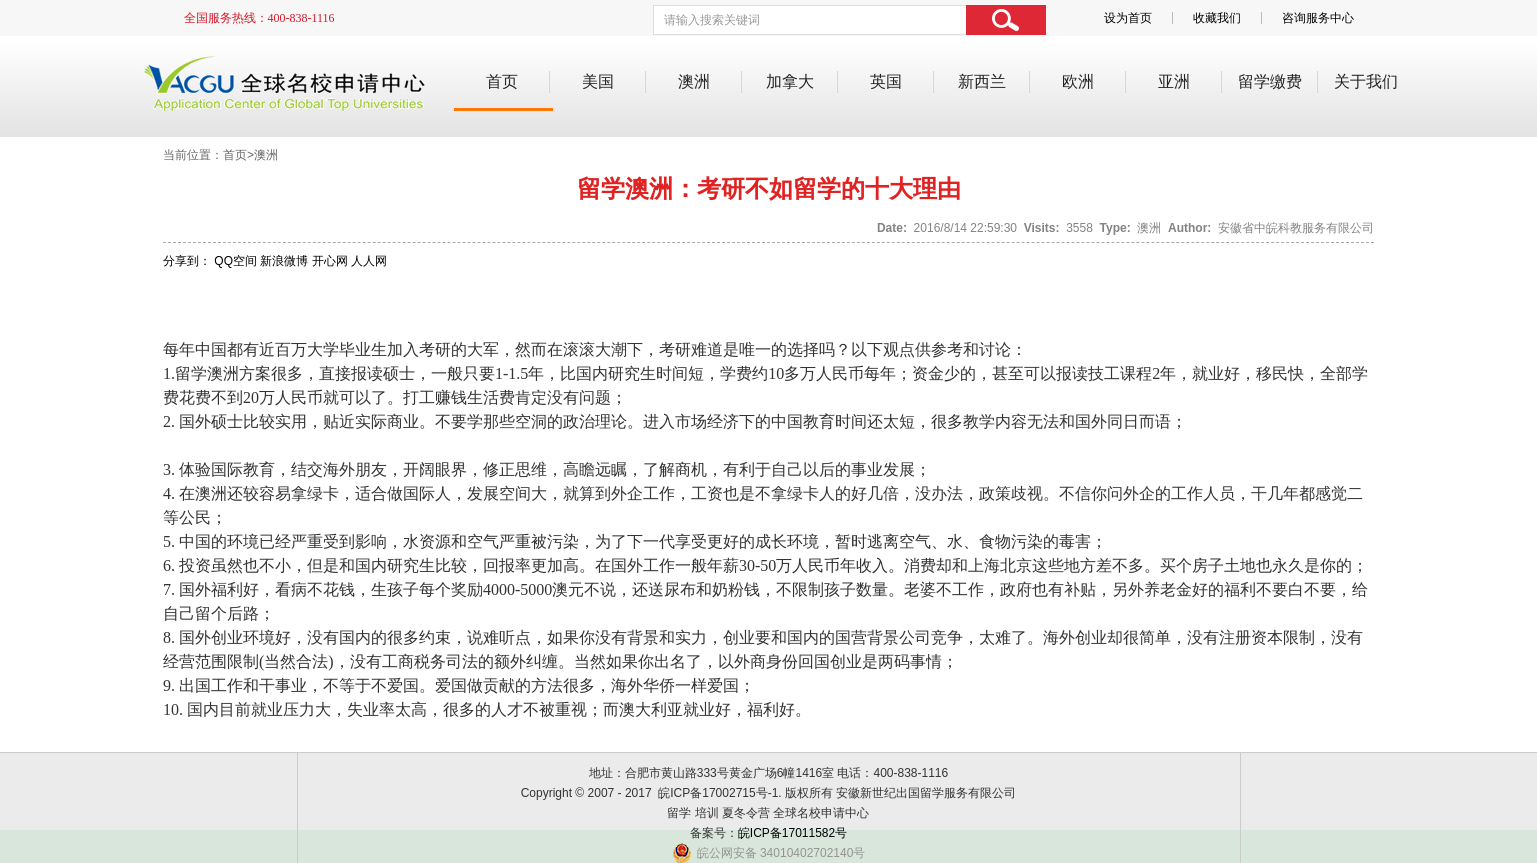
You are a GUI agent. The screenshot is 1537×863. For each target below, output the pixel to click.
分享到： (187, 261)
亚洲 (1174, 81)
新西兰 (982, 81)
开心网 (330, 261)
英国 (886, 81)
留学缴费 (1270, 81)
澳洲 (694, 81)
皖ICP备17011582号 (792, 833)
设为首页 (1128, 18)
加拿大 (790, 81)
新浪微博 (284, 261)
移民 (1272, 373)
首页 (502, 81)
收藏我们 (1217, 18)
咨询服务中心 (1318, 18)
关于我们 (1366, 81)
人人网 (369, 261)
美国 (598, 81)
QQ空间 (235, 261)
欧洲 (1078, 81)
